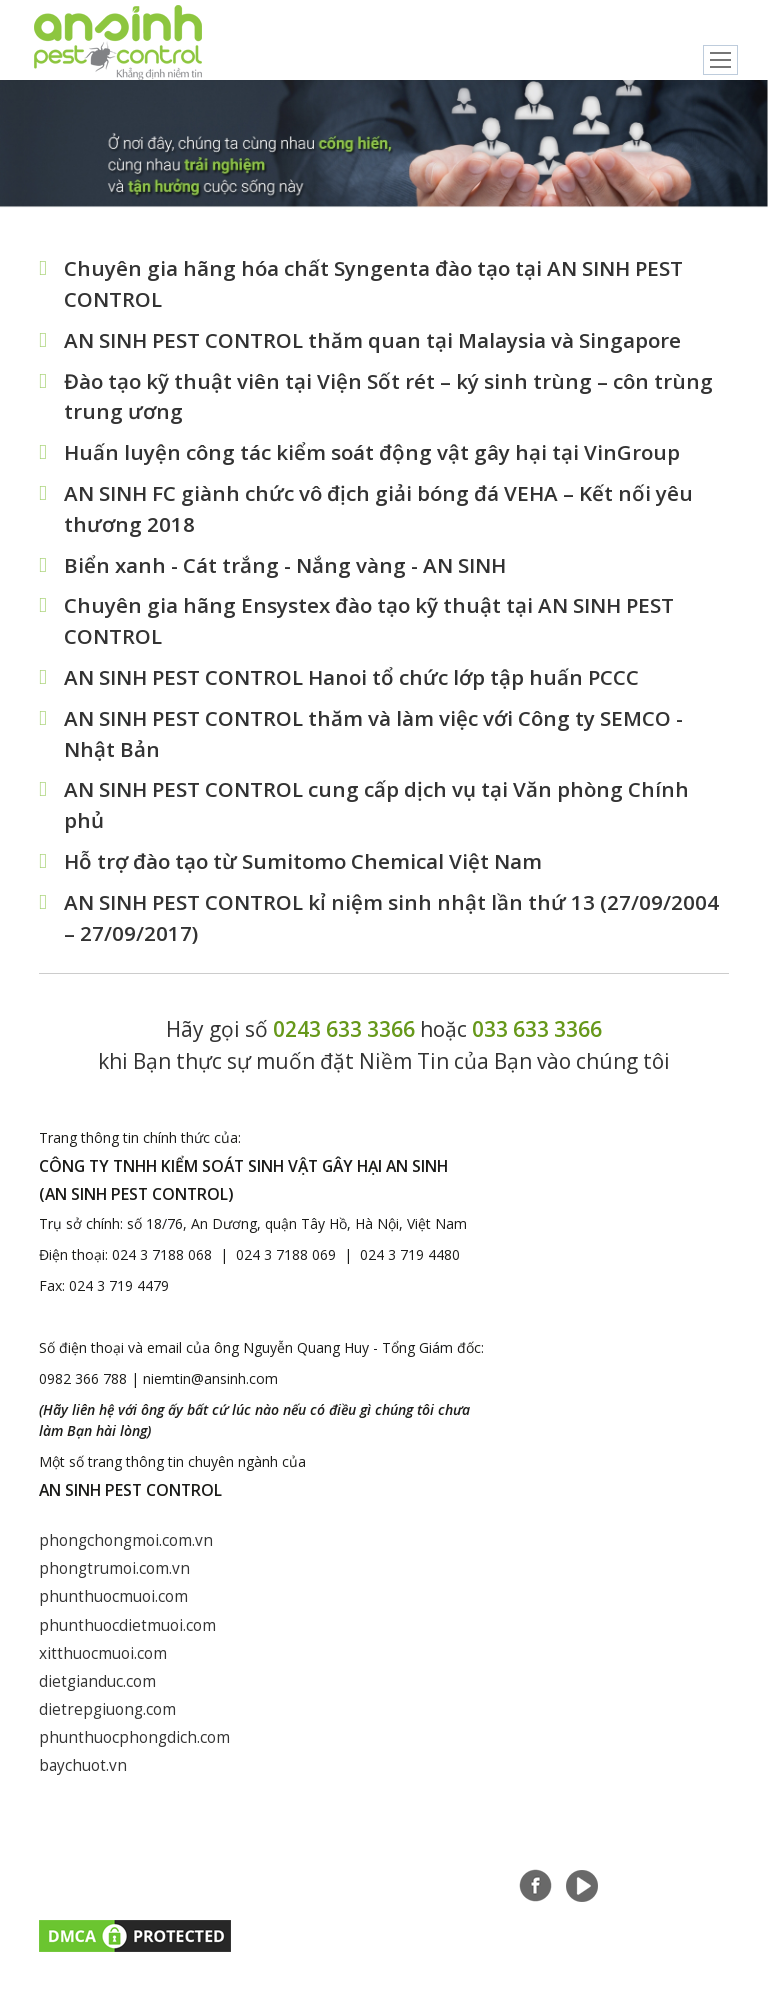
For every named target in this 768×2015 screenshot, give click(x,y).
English (731, 22)
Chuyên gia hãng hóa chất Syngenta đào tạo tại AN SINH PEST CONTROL (376, 284)
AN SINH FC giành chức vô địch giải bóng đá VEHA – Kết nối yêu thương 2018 (381, 513)
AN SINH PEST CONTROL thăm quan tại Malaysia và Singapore (375, 341)
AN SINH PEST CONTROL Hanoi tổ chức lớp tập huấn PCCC (356, 685)
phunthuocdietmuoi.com (127, 1639)
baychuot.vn (83, 1783)
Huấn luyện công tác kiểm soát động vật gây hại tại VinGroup (374, 456)
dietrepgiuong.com (108, 1725)
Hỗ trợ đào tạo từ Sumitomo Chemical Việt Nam (306, 872)
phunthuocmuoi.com (113, 1611)
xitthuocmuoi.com (103, 1668)
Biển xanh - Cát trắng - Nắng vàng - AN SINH (286, 570)
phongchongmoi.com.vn (127, 1554)
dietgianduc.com (98, 1697)
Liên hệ (638, 1875)
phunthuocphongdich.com (135, 1754)
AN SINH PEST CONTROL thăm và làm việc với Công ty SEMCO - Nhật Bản (376, 742)
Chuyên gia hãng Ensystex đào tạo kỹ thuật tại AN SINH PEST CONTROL (371, 628)
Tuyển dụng (557, 1875)
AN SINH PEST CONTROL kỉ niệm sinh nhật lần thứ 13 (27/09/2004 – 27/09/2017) (393, 930)
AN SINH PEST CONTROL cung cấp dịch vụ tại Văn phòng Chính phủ (380, 815)
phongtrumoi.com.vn (115, 1582)
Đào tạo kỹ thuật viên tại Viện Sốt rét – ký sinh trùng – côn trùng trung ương (390, 399)
